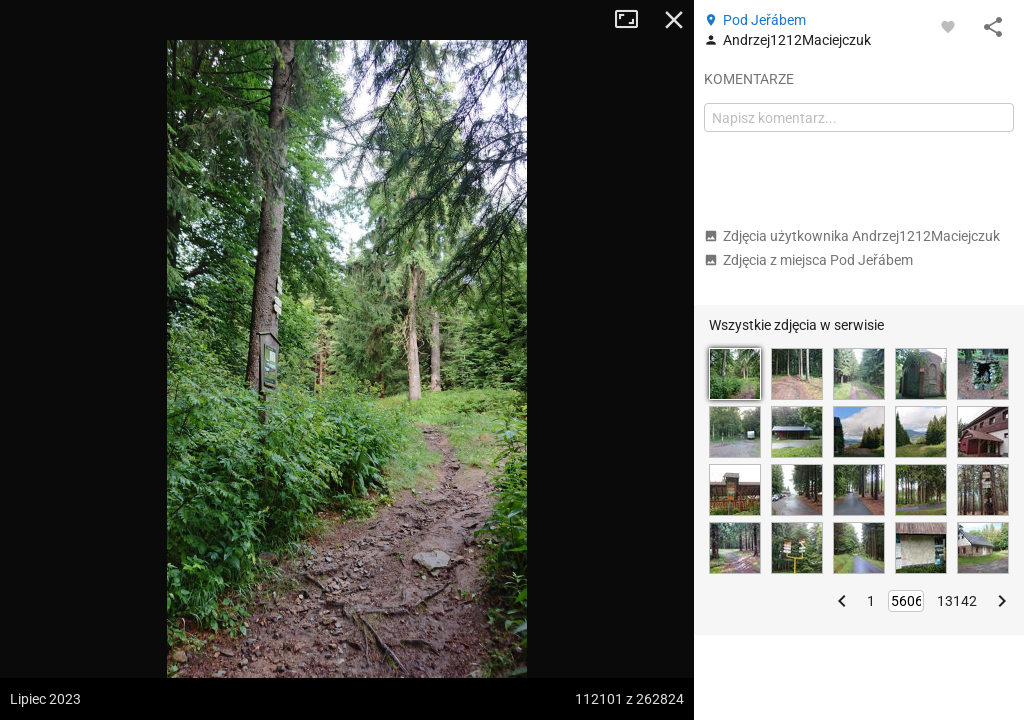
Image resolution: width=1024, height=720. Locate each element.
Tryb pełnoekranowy (634, 20)
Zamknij (674, 20)
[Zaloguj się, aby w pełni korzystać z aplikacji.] (948, 26)
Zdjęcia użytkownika (852, 236)
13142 (957, 601)
